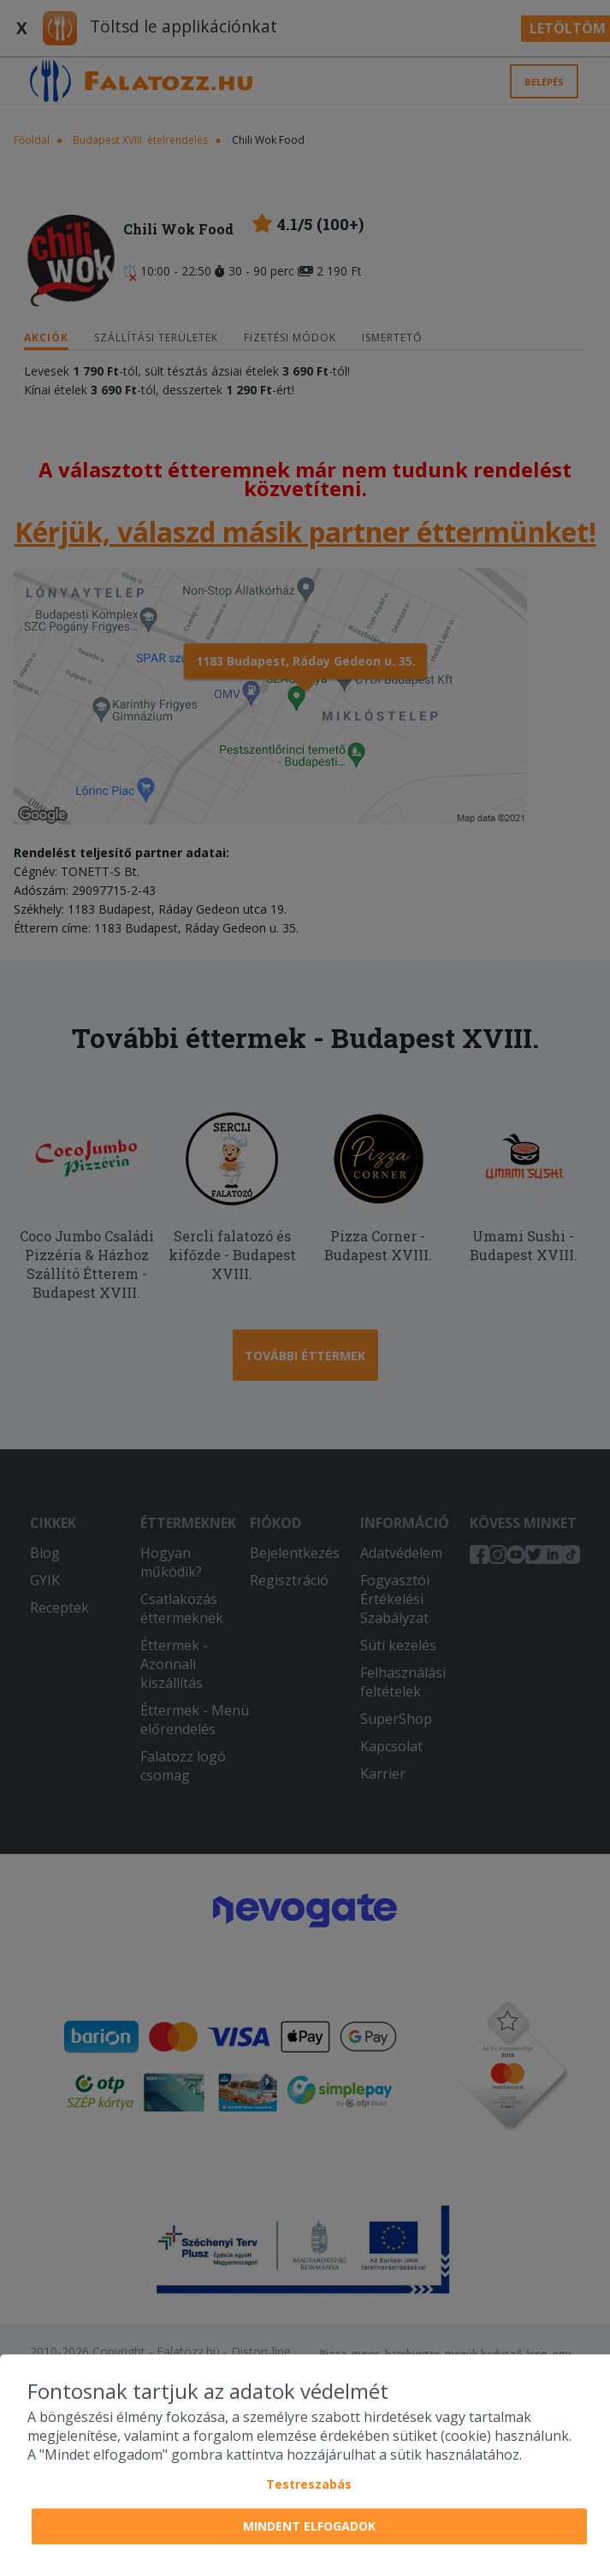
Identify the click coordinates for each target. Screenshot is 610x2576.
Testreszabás (309, 2484)
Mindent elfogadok (309, 2526)
